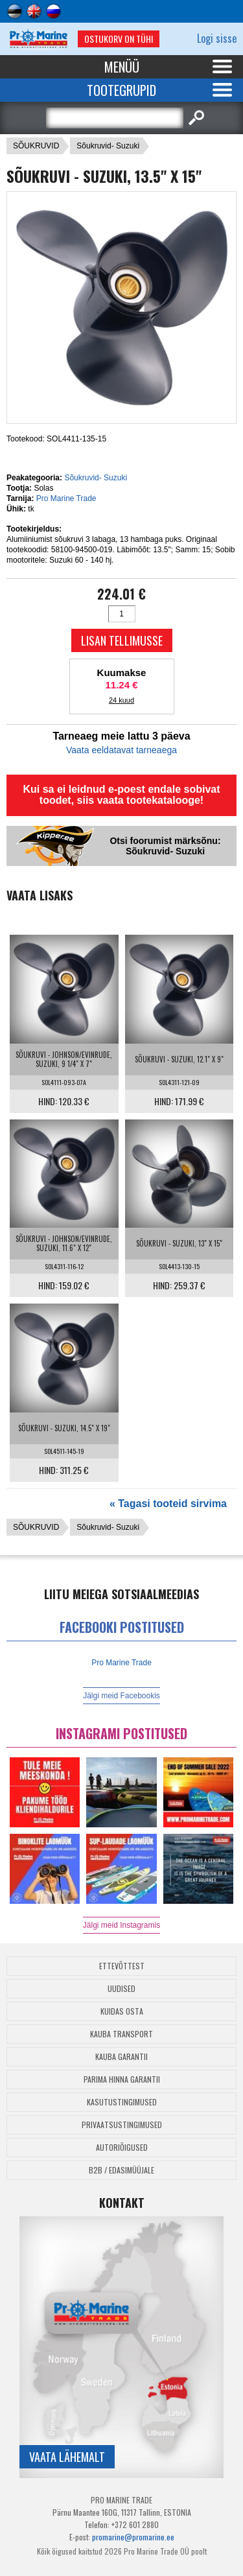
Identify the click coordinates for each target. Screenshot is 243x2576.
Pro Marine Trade (66, 498)
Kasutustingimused (122, 2101)
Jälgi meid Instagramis (121, 1925)
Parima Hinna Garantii (122, 2079)
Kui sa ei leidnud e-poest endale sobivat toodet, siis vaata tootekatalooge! (121, 795)
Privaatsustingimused (122, 2124)
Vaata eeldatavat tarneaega (121, 750)
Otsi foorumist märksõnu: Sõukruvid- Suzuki (165, 846)
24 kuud (121, 700)
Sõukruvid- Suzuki (107, 145)
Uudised (121, 1988)
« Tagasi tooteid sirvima (168, 1503)
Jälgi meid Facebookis (121, 1695)
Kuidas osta (121, 2011)
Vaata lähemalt (67, 2456)
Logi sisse (217, 38)
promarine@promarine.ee (133, 2536)
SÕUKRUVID (36, 145)
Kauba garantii (121, 2056)
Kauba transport (121, 2033)
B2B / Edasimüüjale (121, 2169)
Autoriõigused (122, 2147)
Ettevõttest (122, 1965)
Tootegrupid (121, 90)
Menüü (121, 66)
